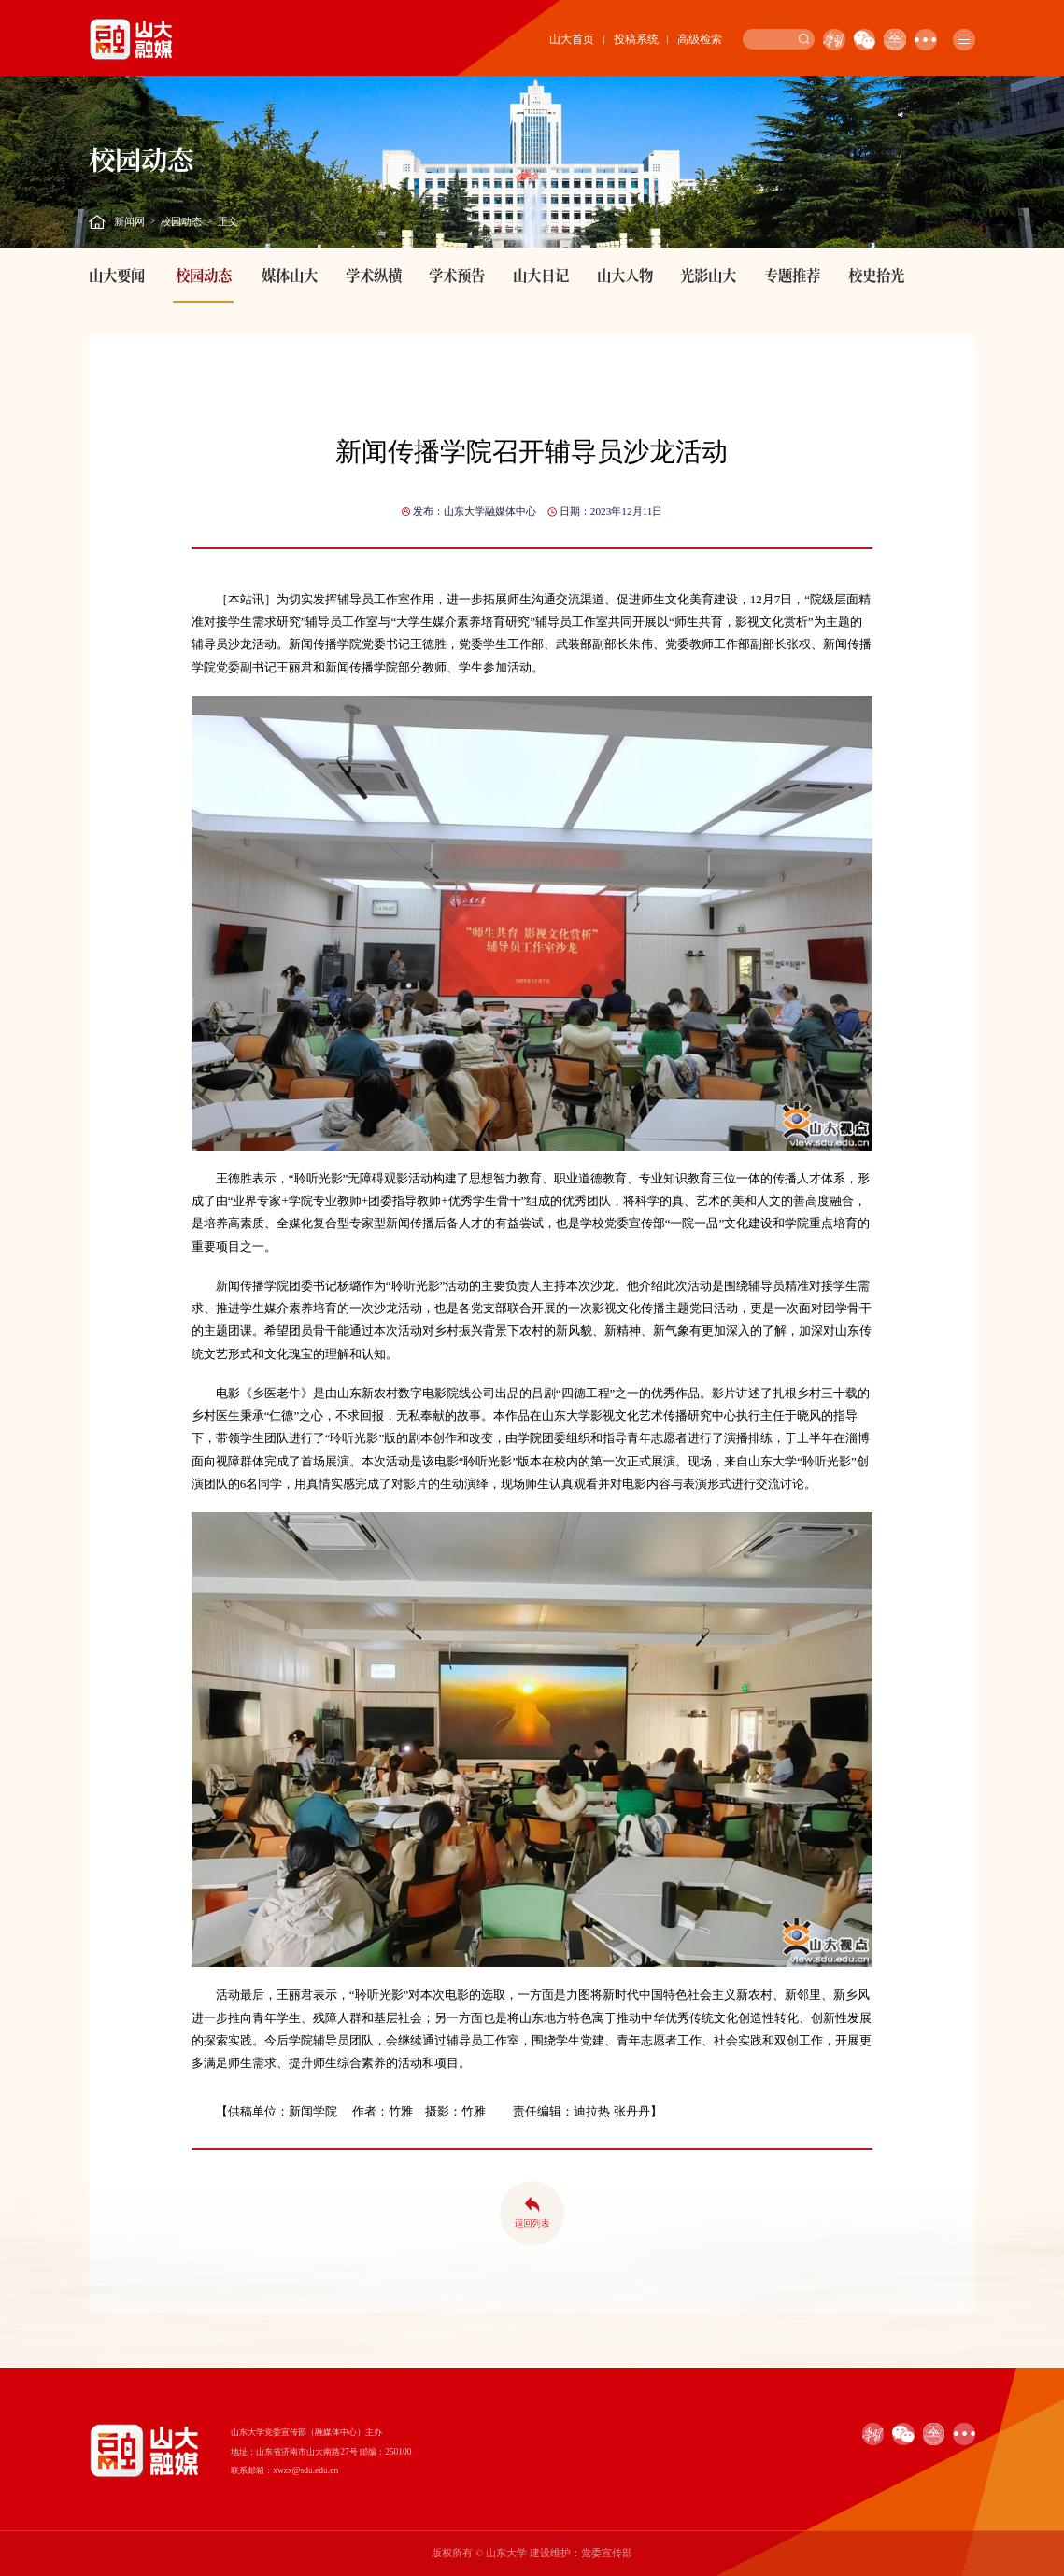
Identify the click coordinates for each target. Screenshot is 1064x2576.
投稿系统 (636, 39)
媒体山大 (290, 274)
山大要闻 (117, 274)
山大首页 (571, 39)
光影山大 (708, 274)
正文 (228, 221)
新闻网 (129, 221)
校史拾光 (876, 274)
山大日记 (541, 274)
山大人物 (625, 274)
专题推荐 (792, 274)
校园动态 (181, 221)
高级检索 (699, 39)
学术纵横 (374, 274)
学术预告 (457, 274)
